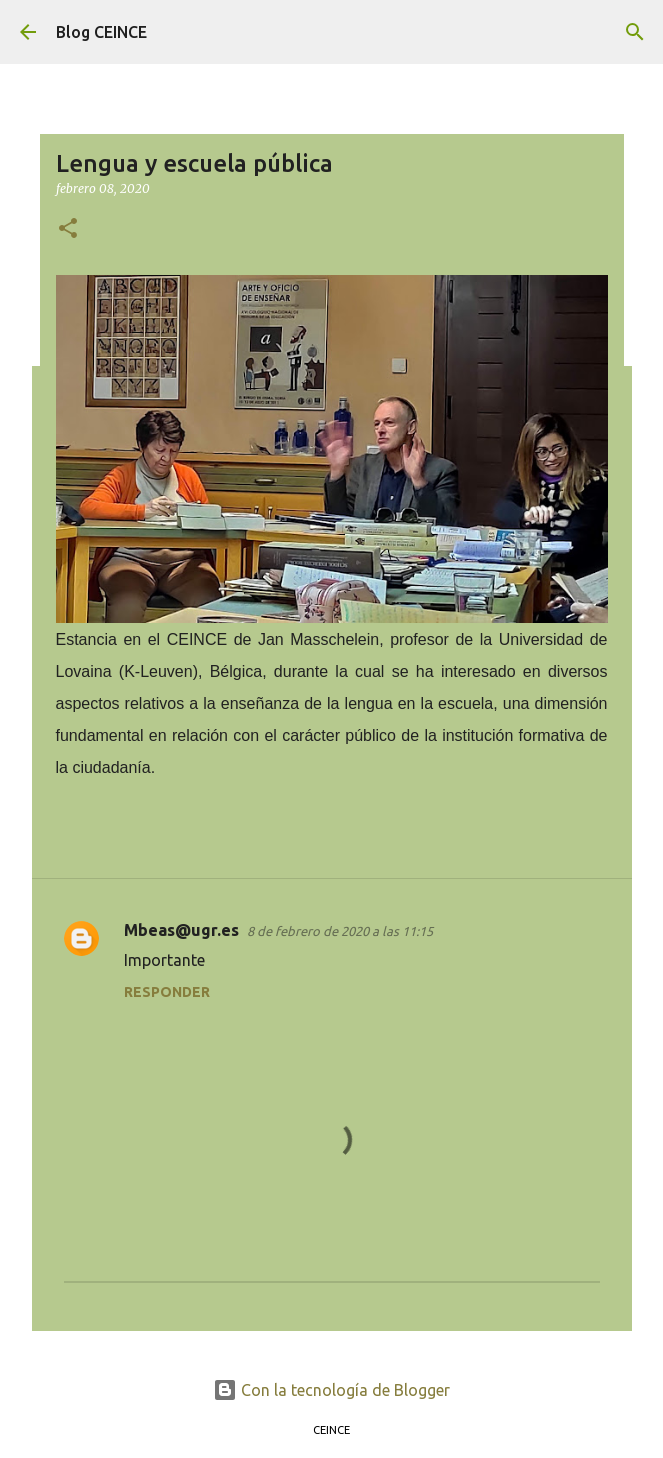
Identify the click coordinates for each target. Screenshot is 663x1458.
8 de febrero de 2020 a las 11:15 (340, 931)
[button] (68, 229)
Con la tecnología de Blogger (331, 1390)
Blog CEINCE (101, 32)
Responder (167, 992)
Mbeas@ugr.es (181, 930)
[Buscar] (635, 32)
